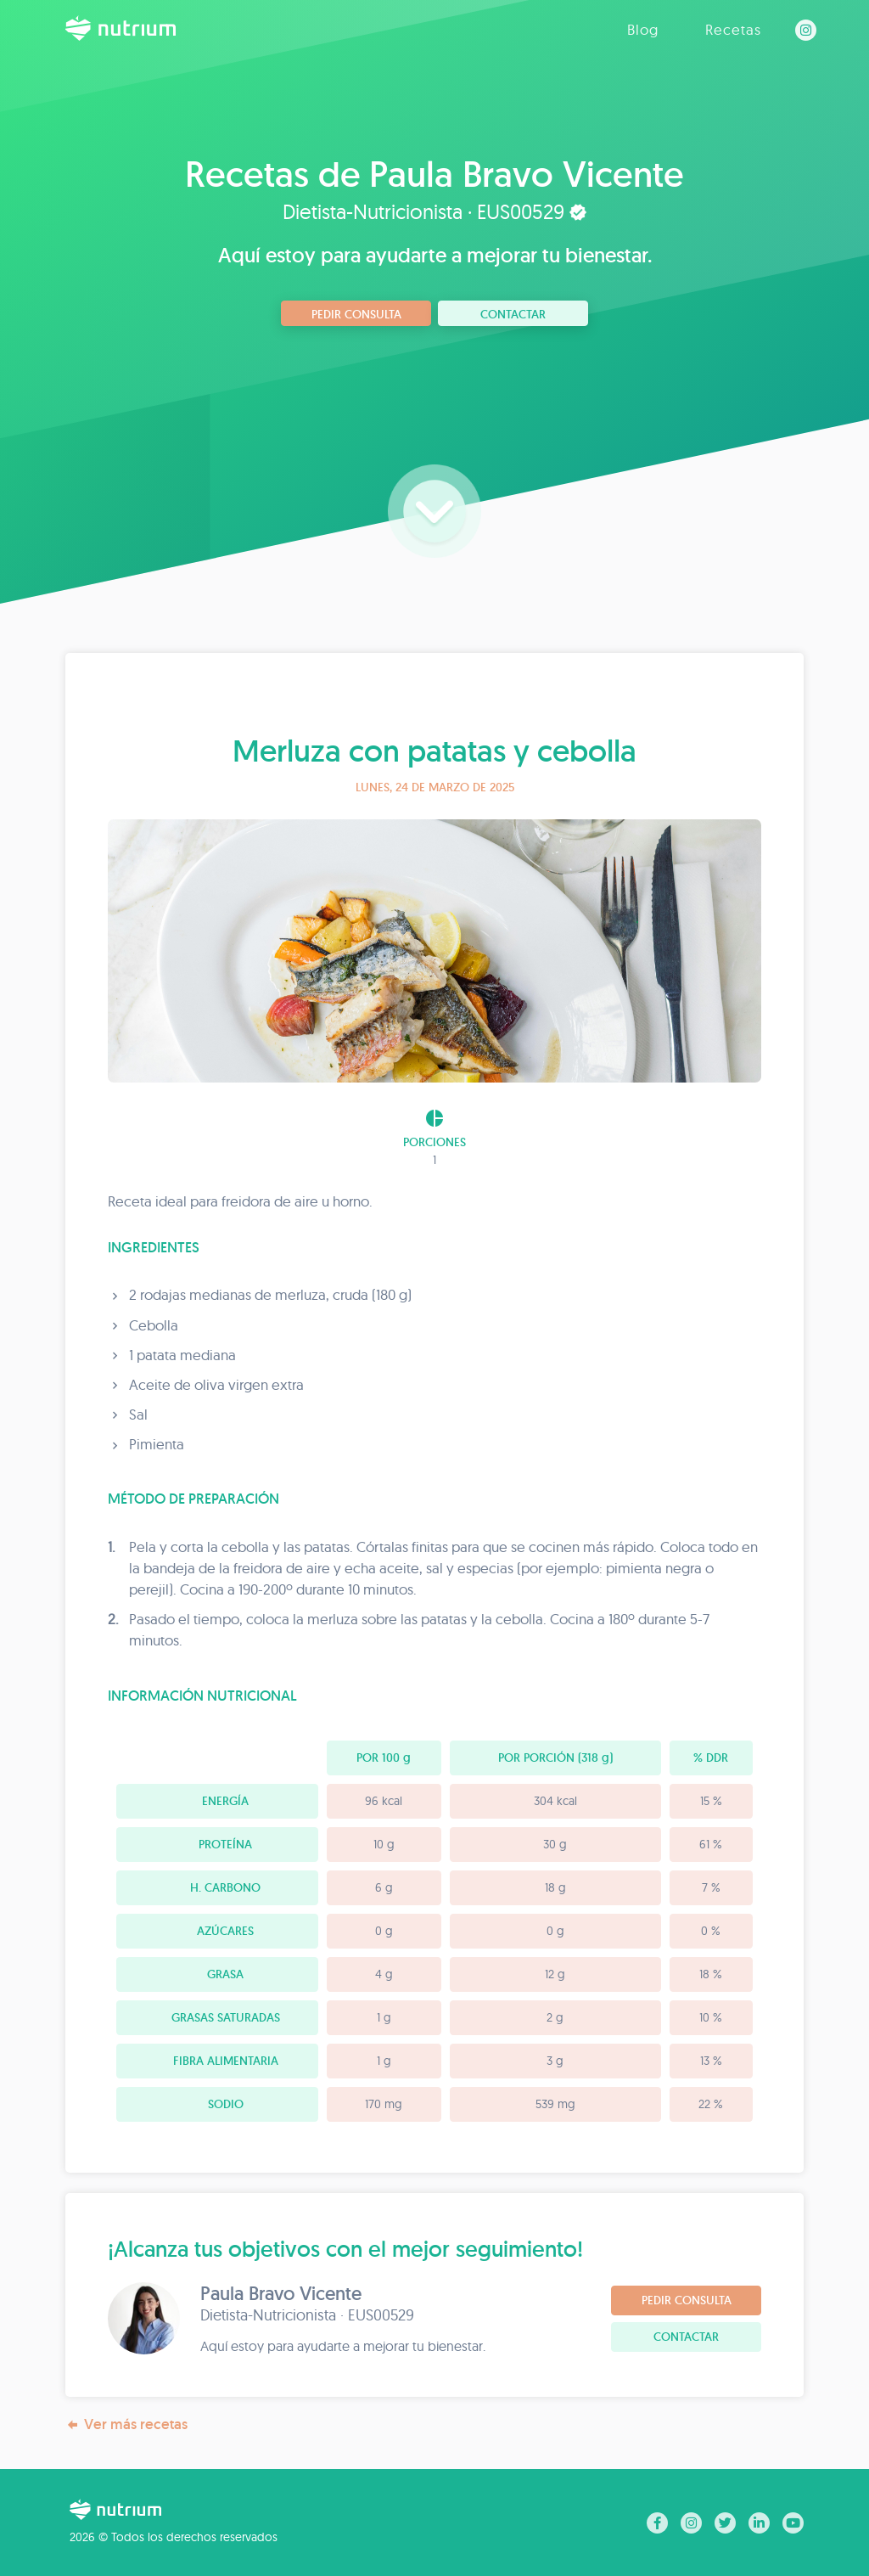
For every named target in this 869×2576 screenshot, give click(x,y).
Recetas (733, 29)
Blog (643, 29)
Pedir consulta (356, 314)
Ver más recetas (126, 2424)
